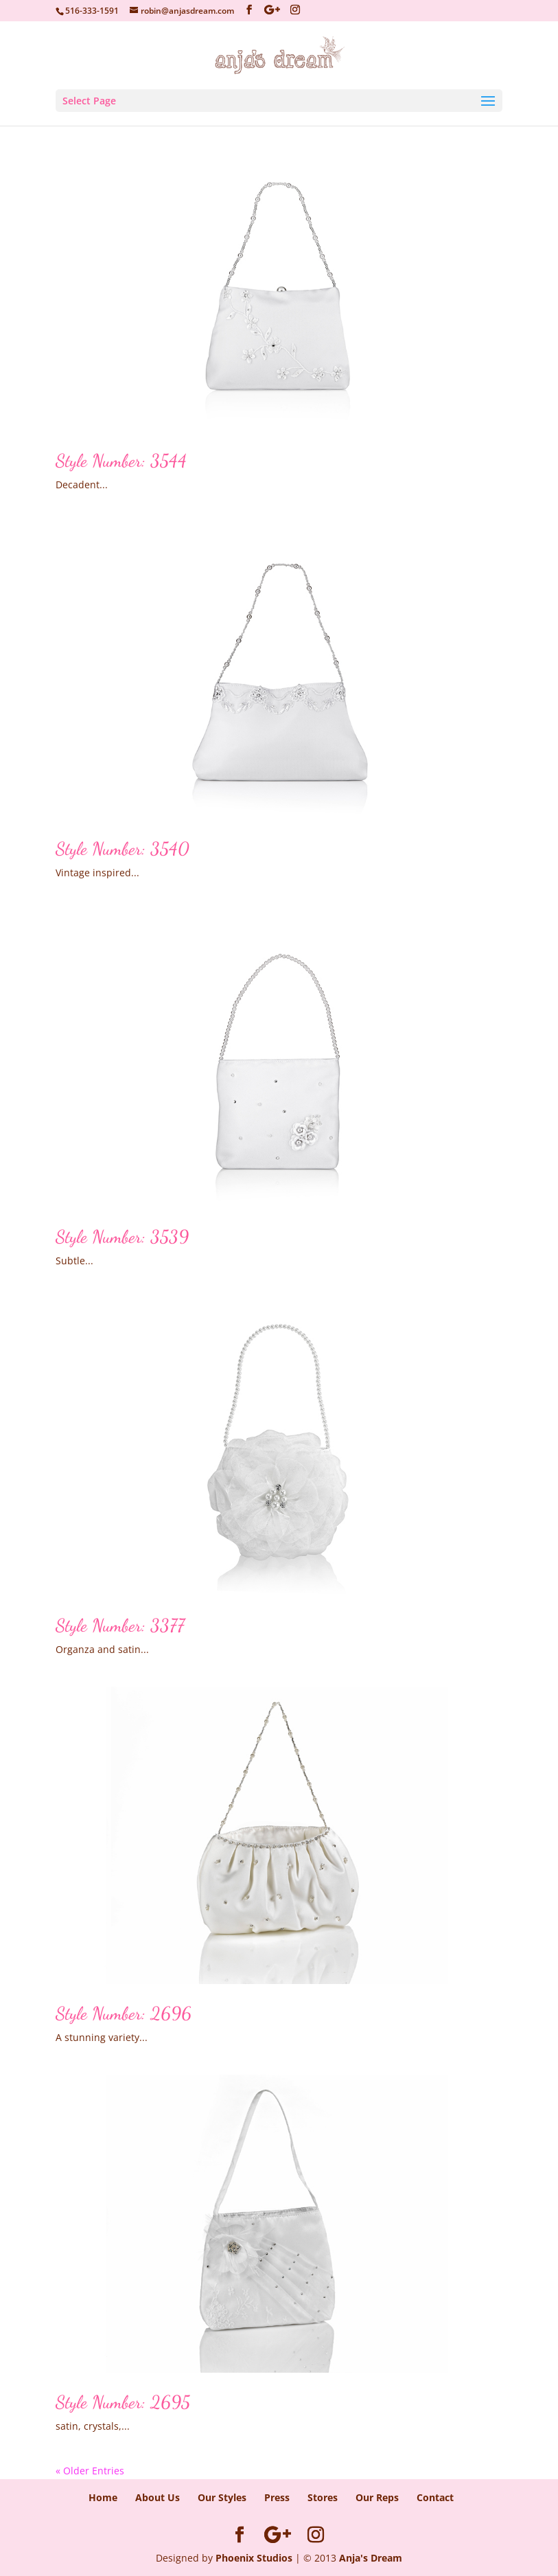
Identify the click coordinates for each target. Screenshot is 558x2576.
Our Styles (222, 2497)
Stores (322, 2497)
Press (277, 2497)
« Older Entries (90, 2470)
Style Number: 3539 (122, 1236)
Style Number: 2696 (123, 2013)
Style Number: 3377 (120, 1625)
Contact (435, 2497)
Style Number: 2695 (123, 2402)
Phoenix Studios (254, 2557)
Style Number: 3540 (122, 848)
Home (103, 2497)
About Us (157, 2497)
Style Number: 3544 (121, 460)
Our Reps (377, 2497)
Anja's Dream (370, 2557)
